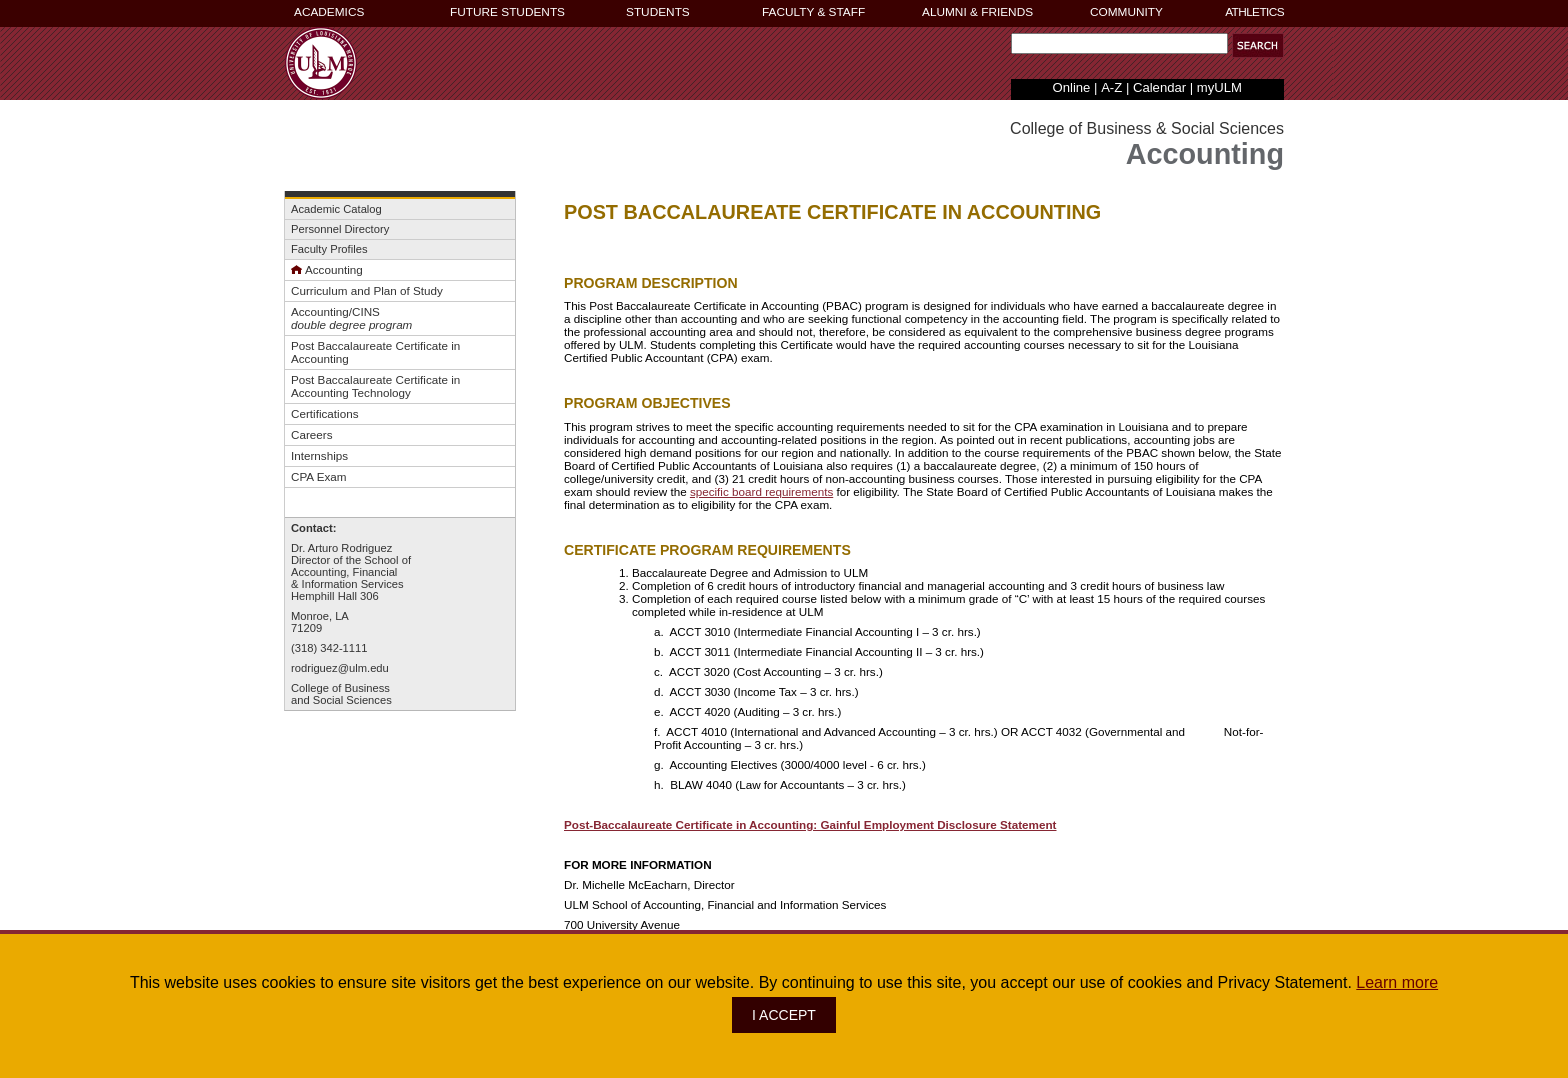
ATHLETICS (1254, 12)
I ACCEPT (784, 1015)
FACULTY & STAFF (813, 12)
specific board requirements (761, 491)
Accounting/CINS (335, 311)
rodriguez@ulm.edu (340, 668)
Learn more (1397, 982)
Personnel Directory (340, 229)
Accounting (327, 269)
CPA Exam (319, 476)
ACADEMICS (329, 12)
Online (1072, 87)
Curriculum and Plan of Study (367, 290)
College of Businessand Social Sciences (341, 694)
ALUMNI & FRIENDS (977, 12)
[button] (1258, 45)
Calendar (1159, 87)
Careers (312, 434)
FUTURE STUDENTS (507, 12)
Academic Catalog (336, 209)
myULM (1219, 87)
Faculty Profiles (329, 249)
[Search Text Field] (1119, 43)
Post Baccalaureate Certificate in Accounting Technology (375, 386)
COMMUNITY (1126, 12)
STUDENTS (658, 12)
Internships (319, 455)
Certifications (324, 413)
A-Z (1111, 87)
